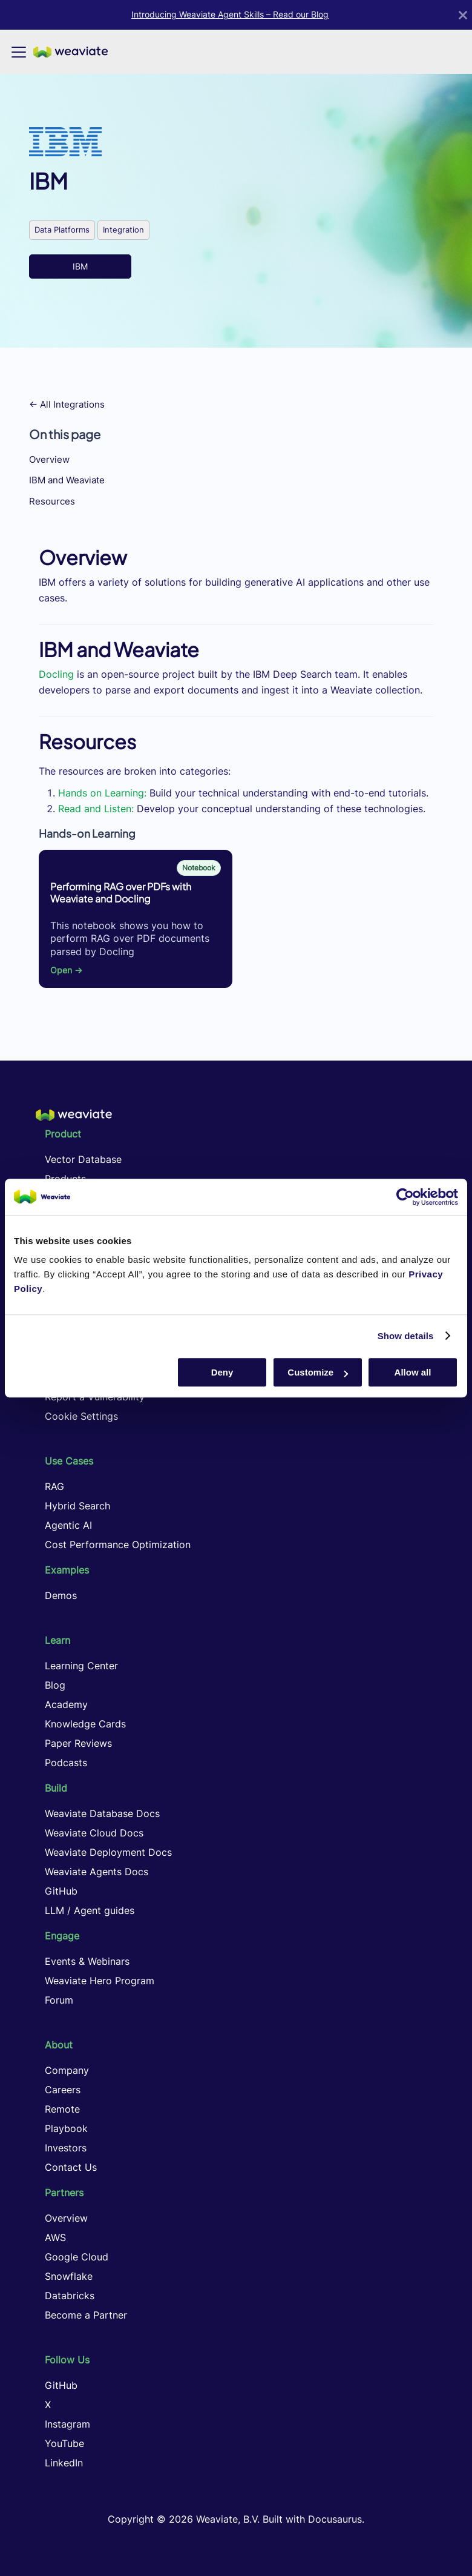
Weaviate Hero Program (99, 1981)
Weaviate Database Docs (102, 1813)
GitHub (61, 1891)
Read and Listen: (96, 809)
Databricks (69, 2296)
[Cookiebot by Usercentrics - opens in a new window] (405, 1197)
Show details (406, 1336)
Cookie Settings (81, 1416)
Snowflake (69, 2276)
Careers (62, 2090)
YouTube (64, 2443)
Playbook (66, 2128)
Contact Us (71, 2167)
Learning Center (81, 1666)
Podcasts (66, 1763)
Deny (222, 1372)
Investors (66, 2148)
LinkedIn (64, 2463)
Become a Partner (86, 2315)
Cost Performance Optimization (118, 1544)
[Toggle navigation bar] (19, 52)
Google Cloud (76, 2257)
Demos (61, 1595)
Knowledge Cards (85, 1724)
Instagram (67, 2424)
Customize (317, 1372)
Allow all (413, 1372)
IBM (80, 266)
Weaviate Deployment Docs (108, 1852)
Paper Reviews (78, 1743)
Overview (49, 459)
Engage (62, 1936)
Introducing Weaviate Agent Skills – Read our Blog (230, 14)
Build (56, 1788)
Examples (67, 1570)
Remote (62, 2109)
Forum (59, 2000)
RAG (54, 1486)
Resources (52, 501)
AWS (55, 2237)
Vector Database (83, 1159)
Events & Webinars (87, 1961)
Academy (66, 1704)
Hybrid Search (77, 1506)
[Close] (463, 15)
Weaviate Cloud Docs (94, 1833)
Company (67, 2070)
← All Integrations (67, 404)
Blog (55, 1685)
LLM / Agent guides (89, 1910)
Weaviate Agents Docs (96, 1872)
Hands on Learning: (102, 793)
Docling (56, 674)
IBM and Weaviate (67, 480)
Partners (64, 2193)
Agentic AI (68, 1525)
